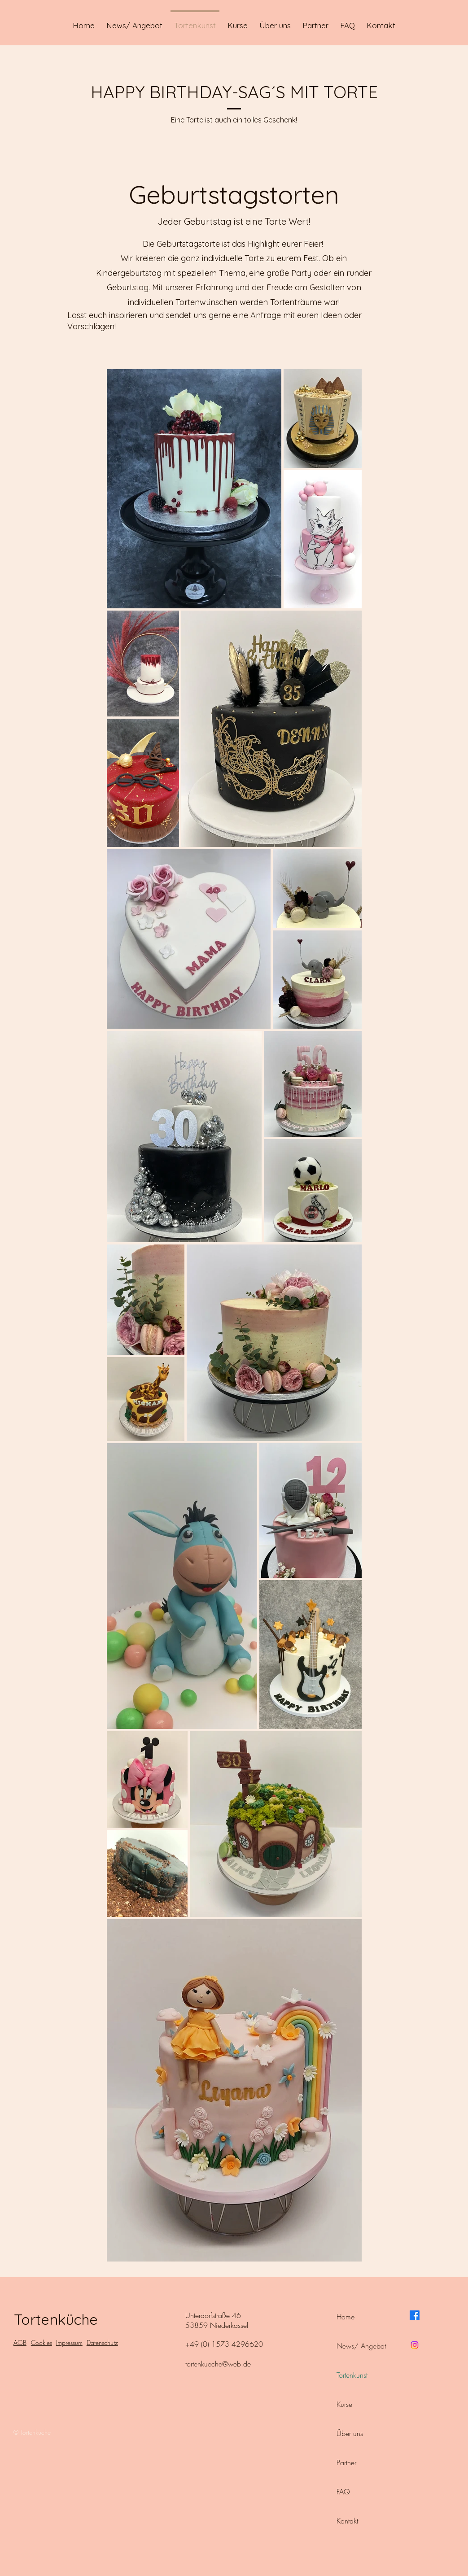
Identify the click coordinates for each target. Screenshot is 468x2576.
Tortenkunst (352, 2375)
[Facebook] (415, 2315)
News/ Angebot (361, 2346)
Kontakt (347, 2521)
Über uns (350, 2433)
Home (345, 2317)
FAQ (343, 2492)
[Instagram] (415, 2345)
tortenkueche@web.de (218, 2364)
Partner (346, 2462)
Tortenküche (56, 2319)
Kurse (344, 2404)
